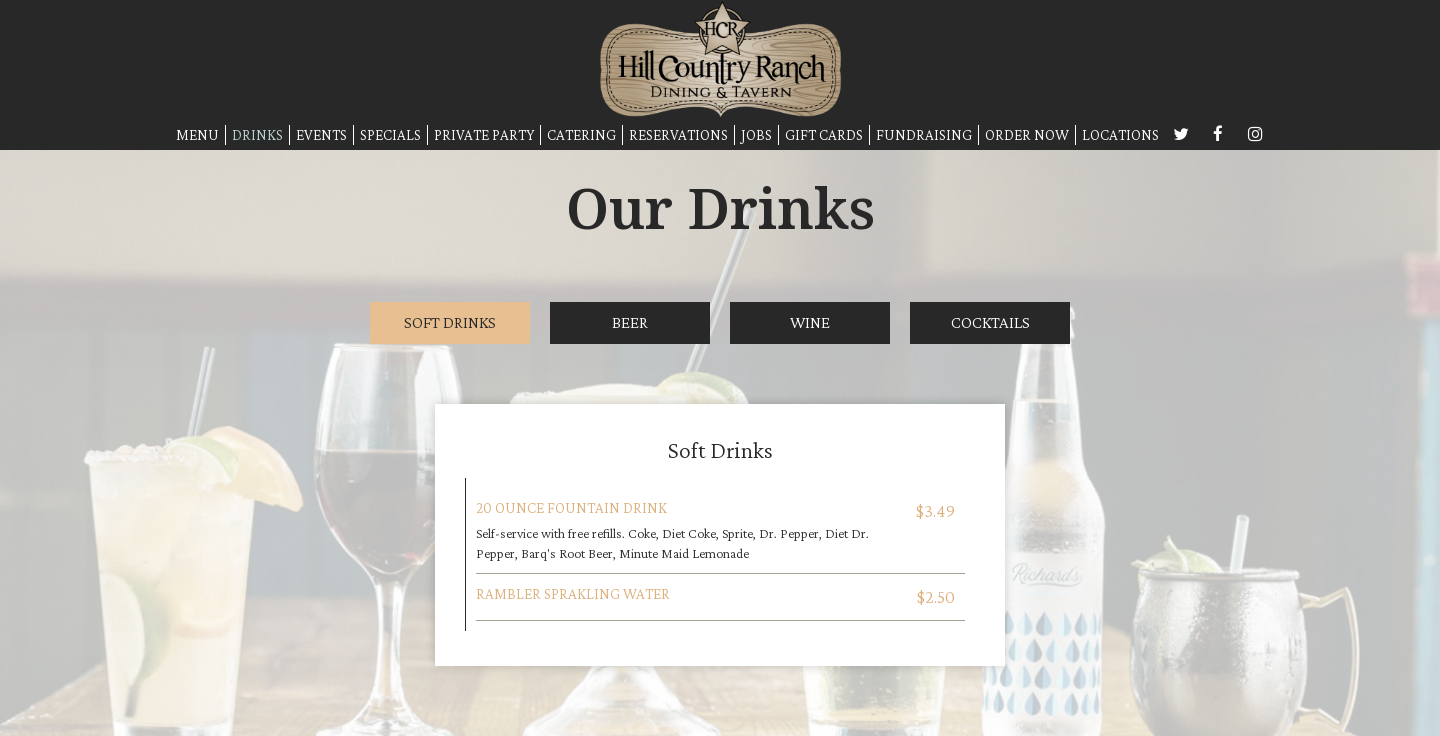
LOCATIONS (1120, 134)
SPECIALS (390, 134)
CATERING (581, 134)
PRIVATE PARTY (484, 134)
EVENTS (321, 134)
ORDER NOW (1027, 134)
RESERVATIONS (678, 134)
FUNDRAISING (924, 134)
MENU (197, 134)
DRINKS (257, 134)
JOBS (756, 134)
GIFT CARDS (824, 134)
